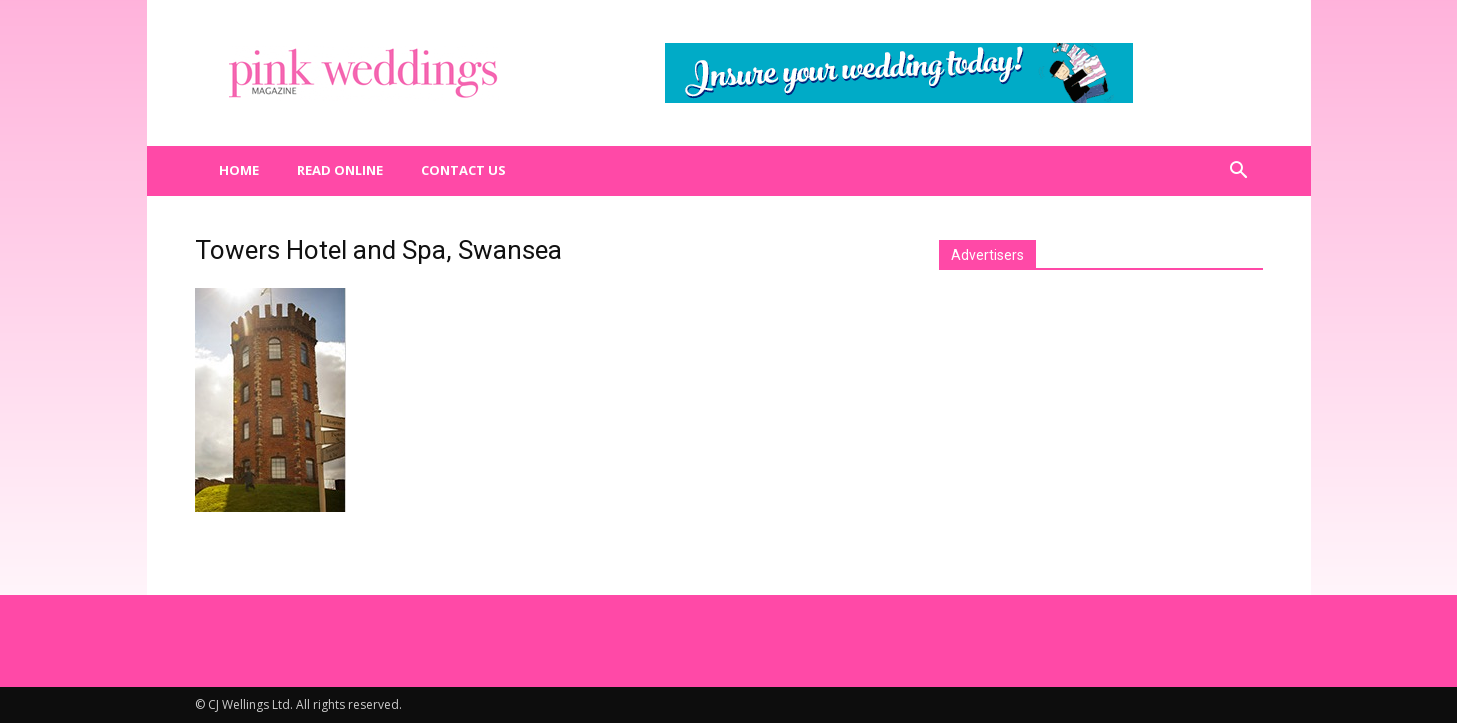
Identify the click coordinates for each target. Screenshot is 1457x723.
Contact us (463, 170)
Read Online (340, 170)
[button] (1239, 171)
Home (239, 170)
